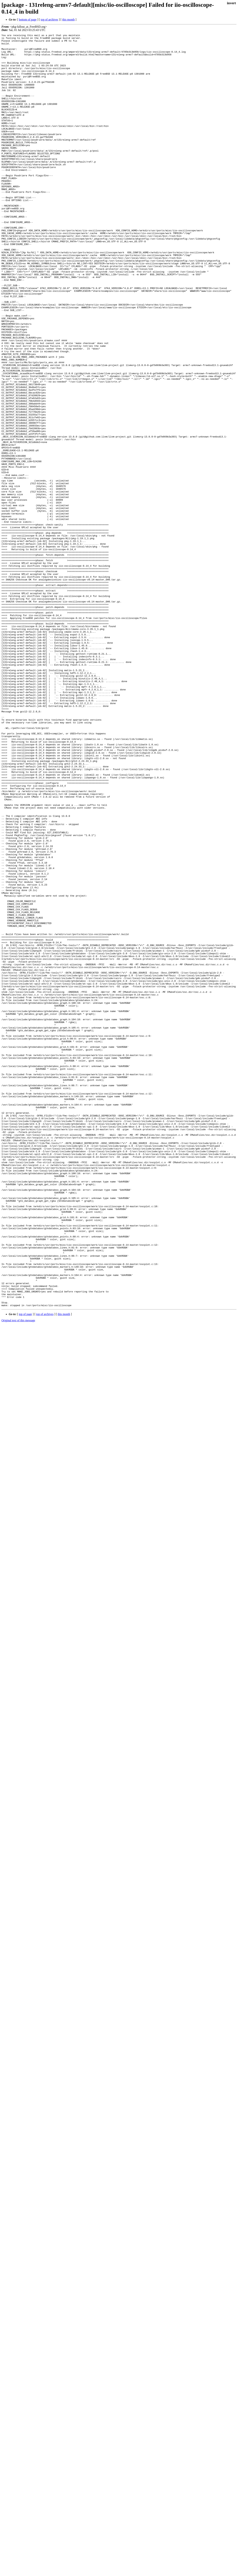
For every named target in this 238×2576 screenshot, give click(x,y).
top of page (25, 1568)
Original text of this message (18, 1574)
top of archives (49, 19)
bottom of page (28, 19)
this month (68, 19)
